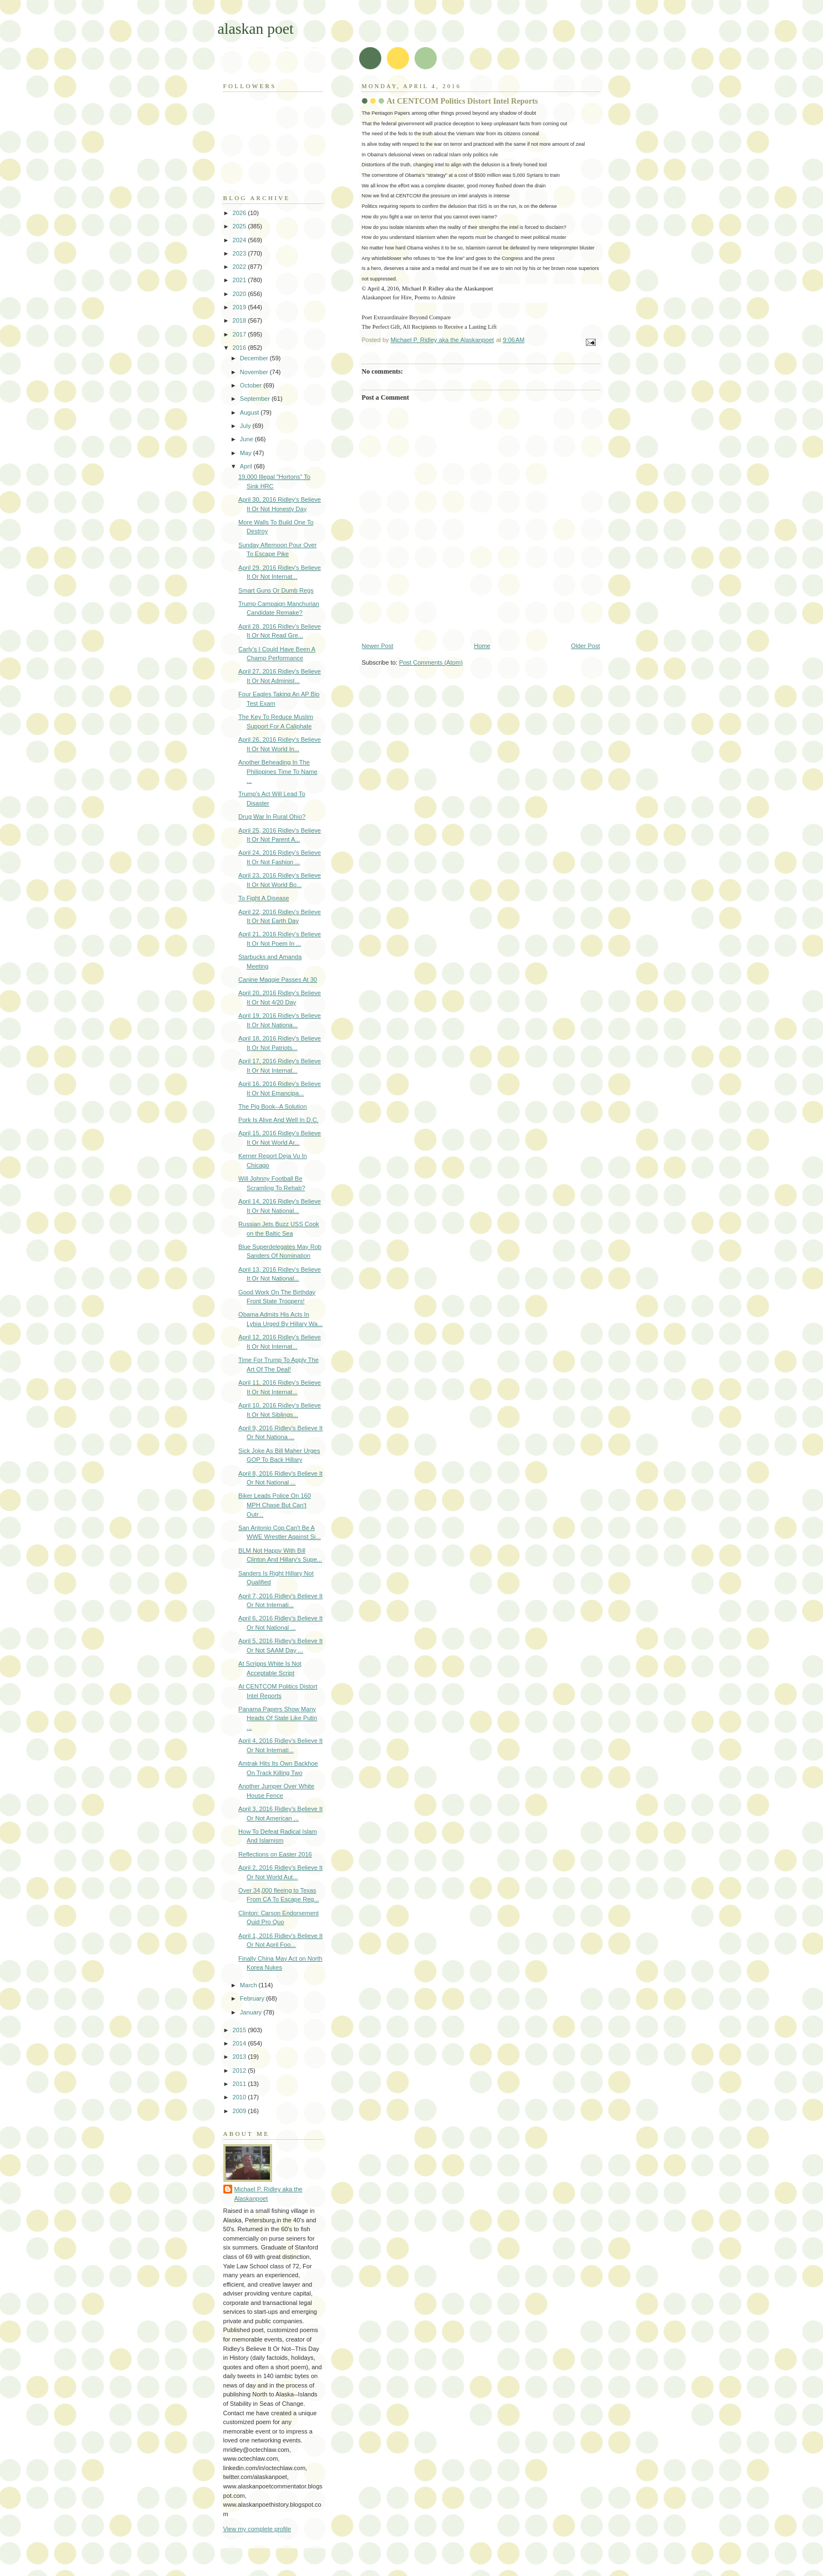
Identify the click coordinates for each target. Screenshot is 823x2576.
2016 (240, 347)
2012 (240, 2070)
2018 (240, 320)
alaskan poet (256, 28)
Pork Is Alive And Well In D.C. (278, 1119)
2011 (240, 2083)
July (246, 425)
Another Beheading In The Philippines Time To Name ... (278, 771)
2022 (240, 266)
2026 (240, 213)
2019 (240, 307)
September (256, 398)
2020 (240, 293)
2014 (240, 2043)
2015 (240, 2030)
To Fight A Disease (263, 898)
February (253, 1998)
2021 (240, 280)
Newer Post (377, 645)
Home (482, 645)
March (249, 1985)
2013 (240, 2056)
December (255, 358)
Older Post (585, 645)
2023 (240, 253)
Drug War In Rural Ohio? (271, 816)
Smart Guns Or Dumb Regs (276, 590)
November (255, 372)
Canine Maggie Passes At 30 (277, 979)
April (247, 466)
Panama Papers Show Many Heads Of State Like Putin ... (277, 1718)
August (250, 412)
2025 (240, 226)
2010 (240, 2097)
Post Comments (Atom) (431, 662)
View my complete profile (257, 2529)
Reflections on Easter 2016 (275, 1854)
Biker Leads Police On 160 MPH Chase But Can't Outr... (274, 1504)
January (251, 2012)
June (247, 439)
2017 (240, 334)
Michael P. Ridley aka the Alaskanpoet (268, 2194)
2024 (240, 240)
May (246, 453)
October (251, 385)
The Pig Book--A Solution (272, 1106)
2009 (240, 2111)
